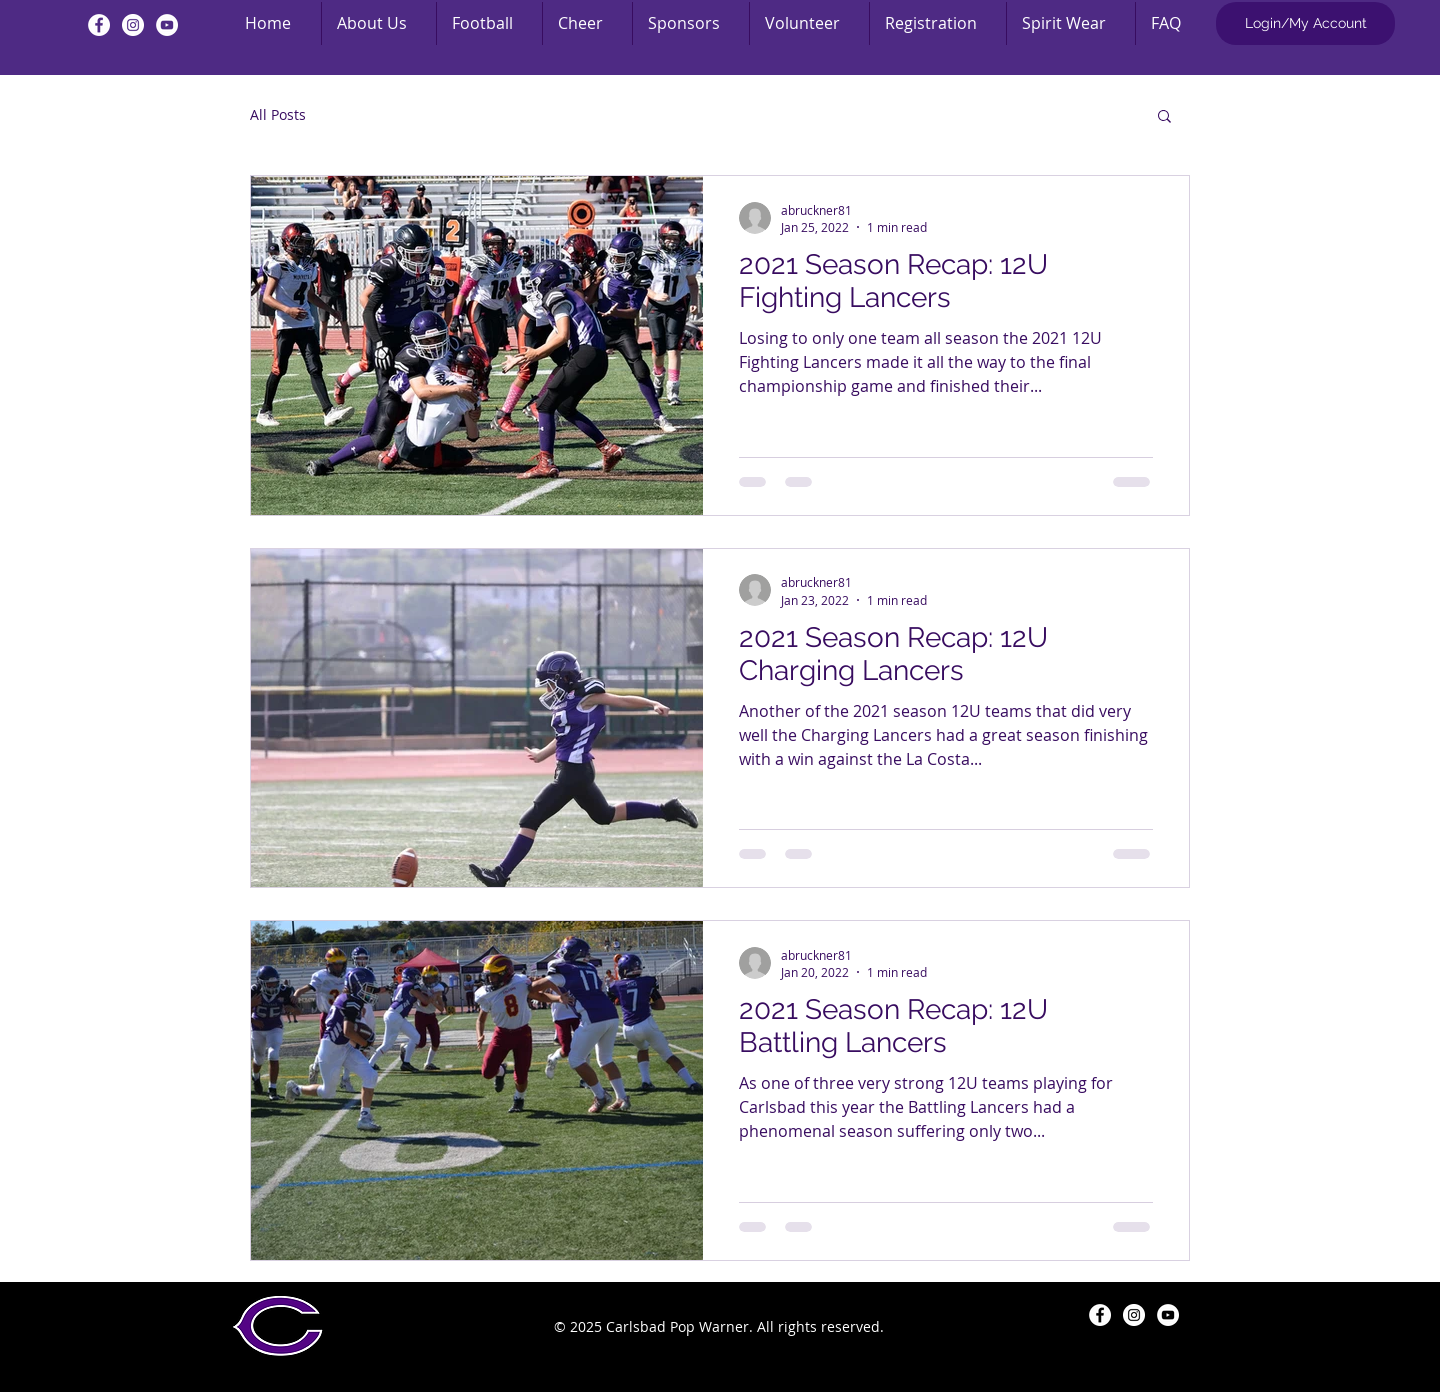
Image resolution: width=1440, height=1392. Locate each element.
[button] (1164, 117)
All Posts (278, 114)
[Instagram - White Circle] (133, 25)
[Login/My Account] (1305, 23)
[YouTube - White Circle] (167, 25)
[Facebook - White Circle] (99, 25)
